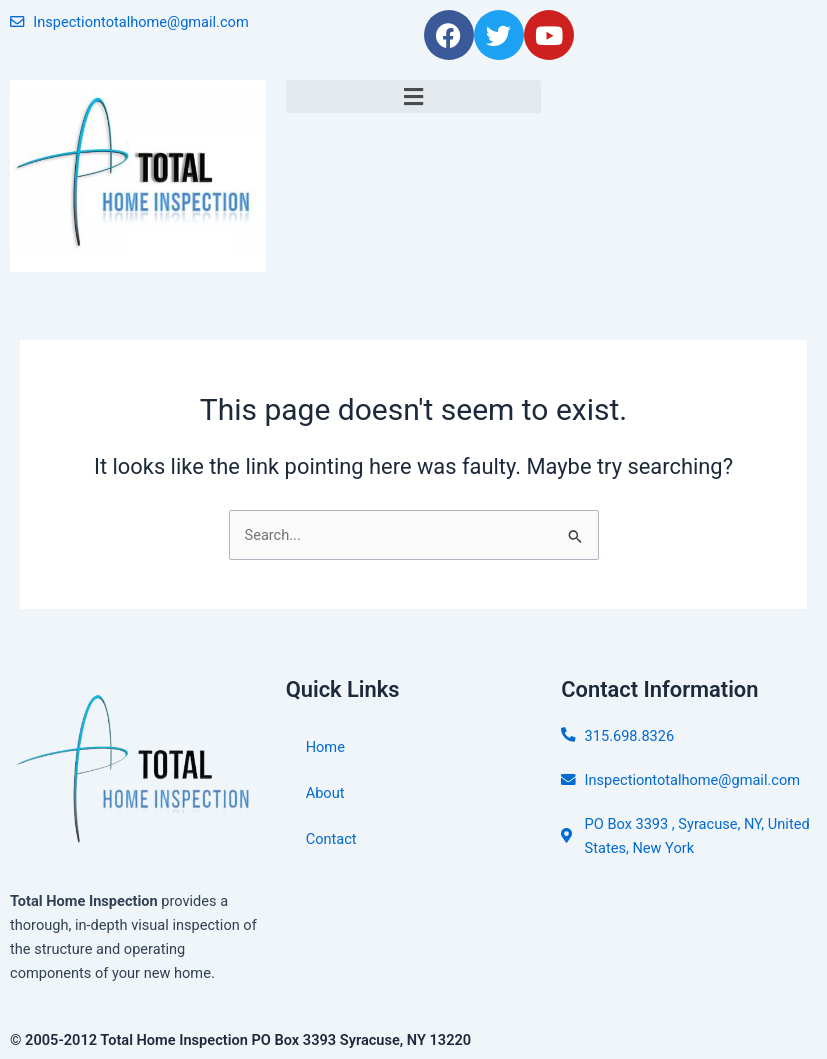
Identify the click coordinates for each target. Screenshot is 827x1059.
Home (325, 747)
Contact (331, 839)
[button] (414, 96)
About (325, 793)
